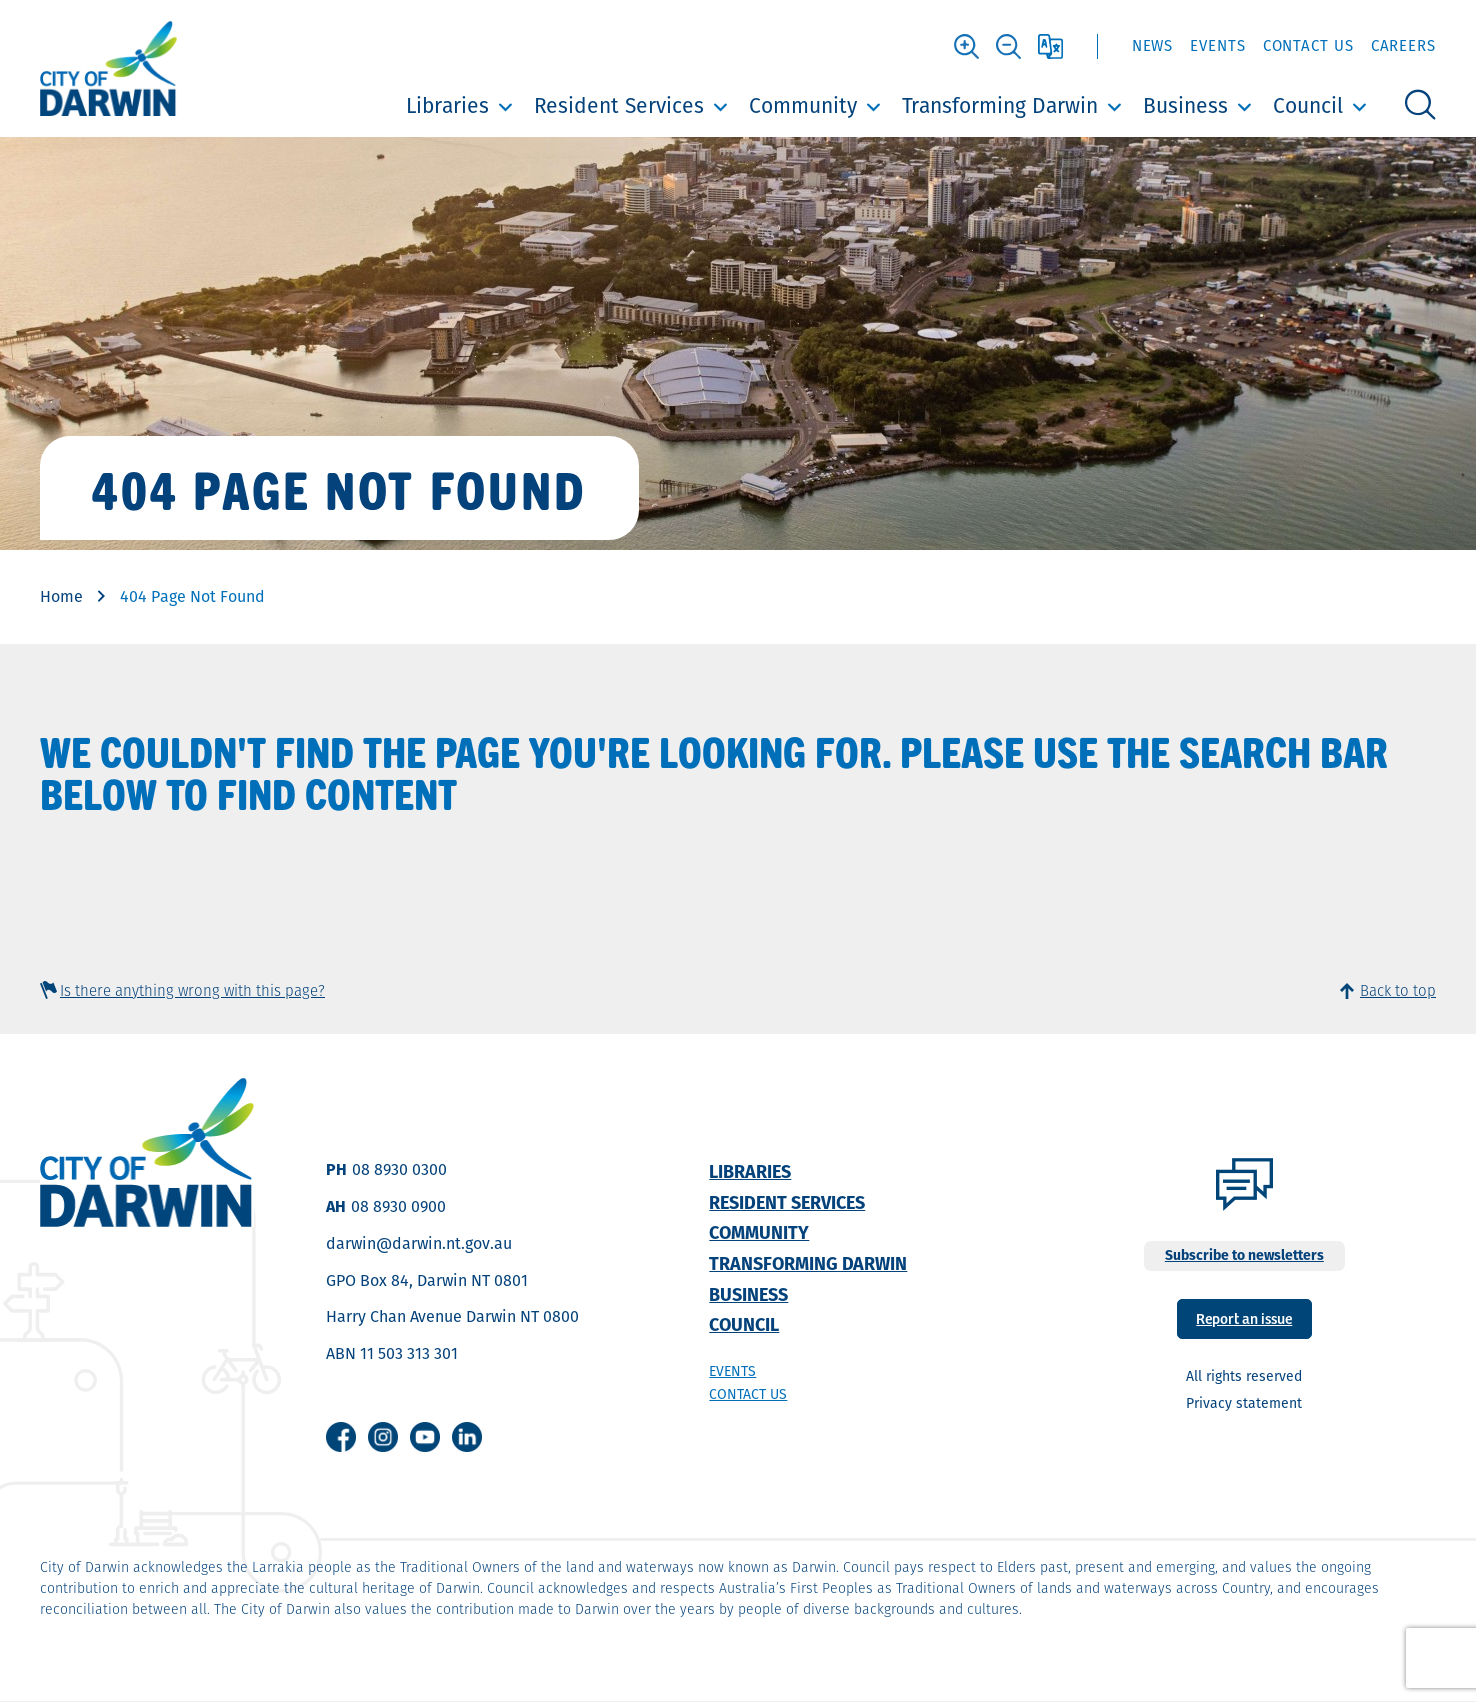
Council (1308, 105)
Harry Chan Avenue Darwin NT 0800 (452, 1316)
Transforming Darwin (1000, 105)
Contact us (748, 1394)
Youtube (425, 1437)
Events (1217, 45)
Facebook (341, 1437)
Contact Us (1308, 45)
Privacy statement (1244, 1403)
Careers (1403, 45)
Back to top (1398, 990)
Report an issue (1244, 1317)
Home (61, 596)
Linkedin (467, 1437)
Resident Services (619, 105)
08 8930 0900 (398, 1206)
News (1153, 45)
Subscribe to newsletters (1244, 1255)
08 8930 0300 (399, 1169)
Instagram (383, 1437)
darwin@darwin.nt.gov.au (419, 1243)
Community (803, 105)
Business (1185, 105)
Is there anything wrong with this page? (192, 990)
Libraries (447, 105)
